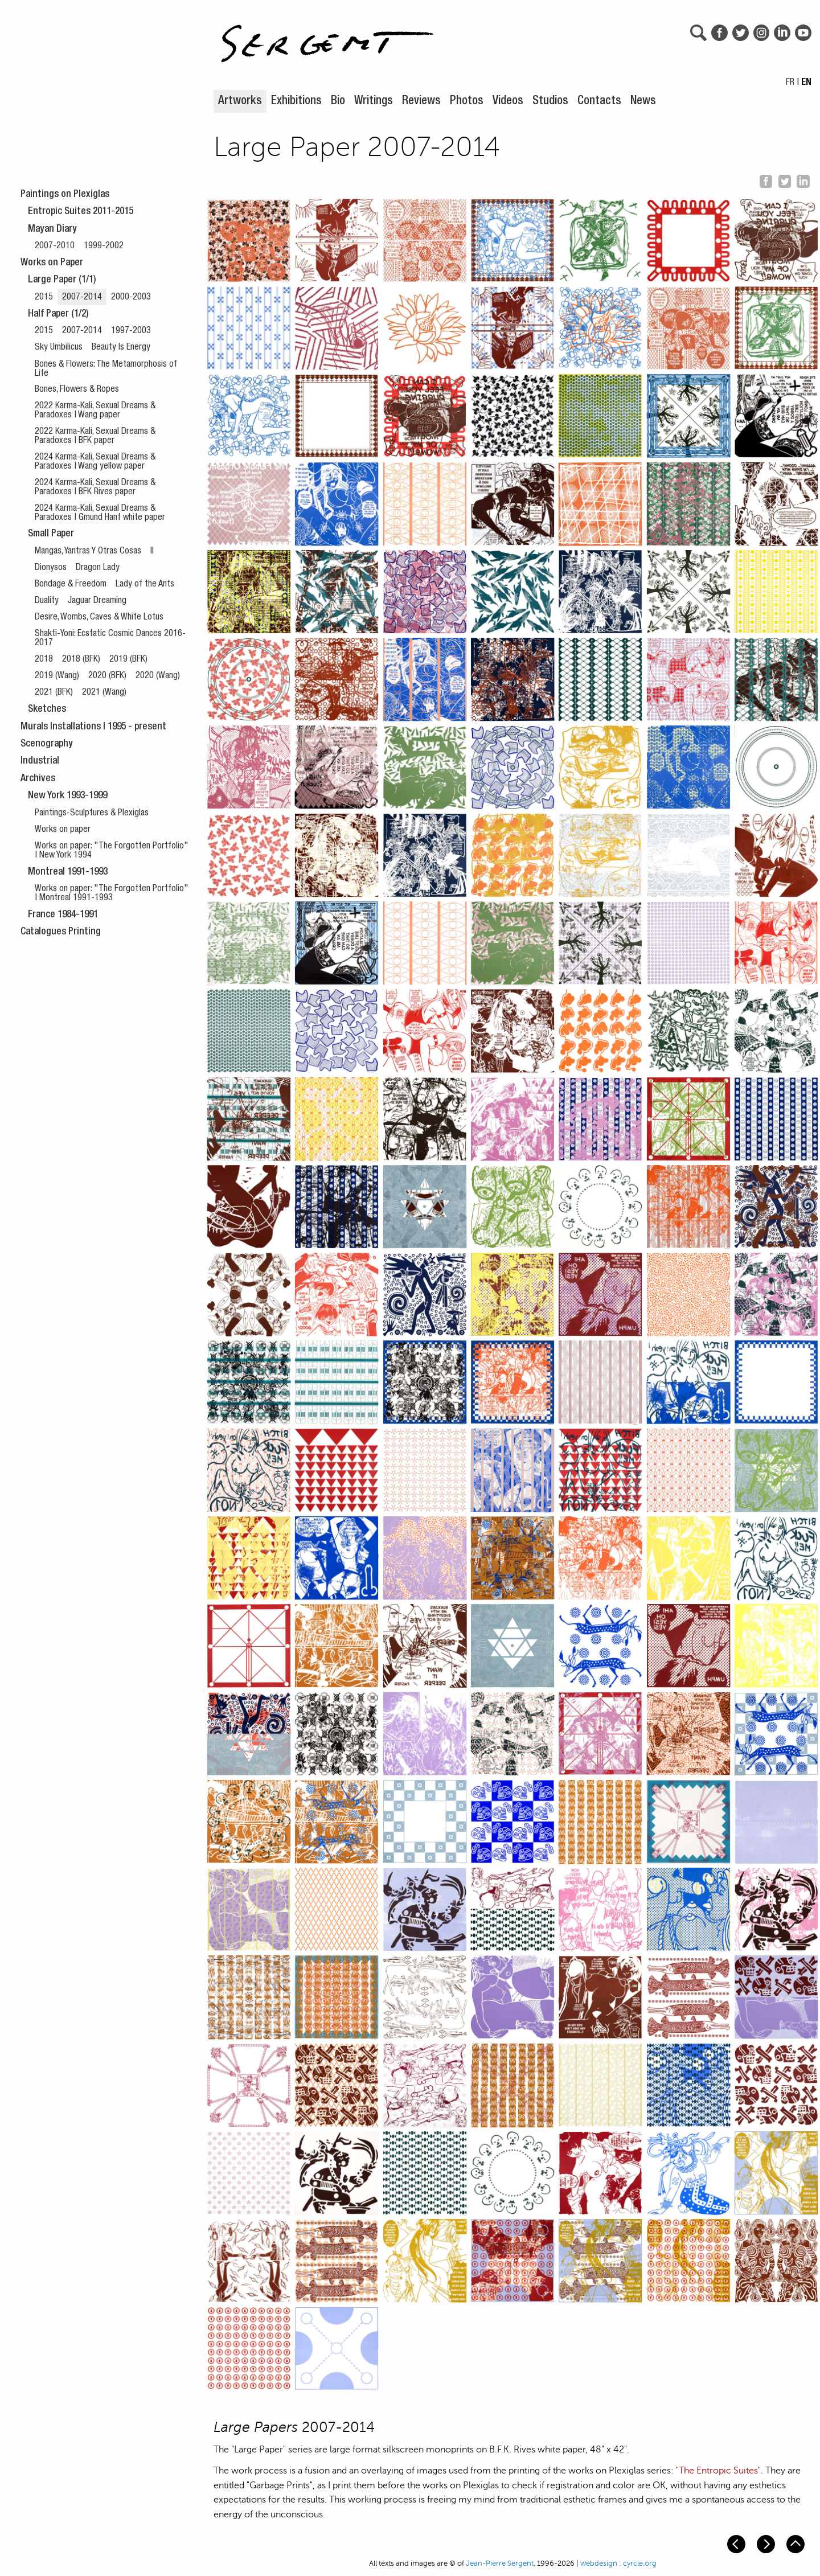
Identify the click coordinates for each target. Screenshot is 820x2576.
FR (790, 83)
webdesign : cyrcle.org (618, 2563)
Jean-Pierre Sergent (500, 2563)
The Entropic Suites (718, 2471)
